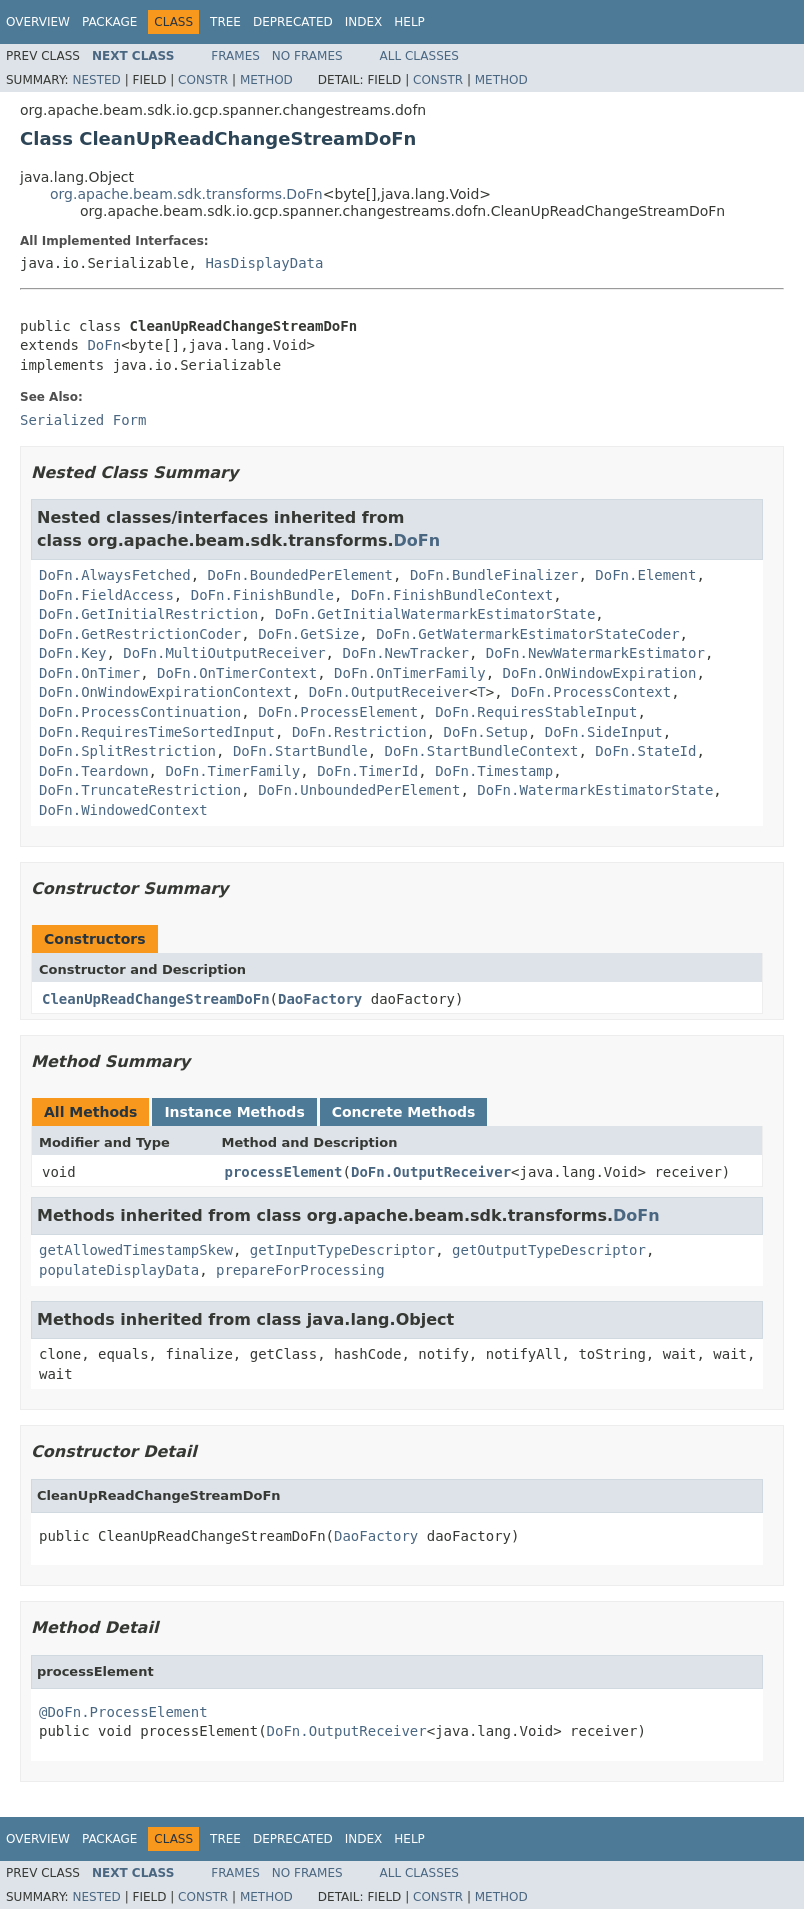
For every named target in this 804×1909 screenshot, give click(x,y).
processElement (284, 1172)
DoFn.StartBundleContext (482, 751)
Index (364, 22)
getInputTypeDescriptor (342, 1250)
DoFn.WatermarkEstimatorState (595, 790)
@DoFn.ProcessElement (123, 1712)
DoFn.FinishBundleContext (452, 595)
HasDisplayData (264, 263)
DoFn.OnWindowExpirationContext (165, 692)
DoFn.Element (645, 575)
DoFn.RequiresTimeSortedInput (157, 732)
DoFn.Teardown (94, 771)
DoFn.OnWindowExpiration (600, 673)
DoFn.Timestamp (494, 771)
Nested (96, 80)
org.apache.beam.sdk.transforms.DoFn (186, 194)
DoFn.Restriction (359, 732)
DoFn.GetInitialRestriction (148, 614)
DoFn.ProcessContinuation (140, 712)
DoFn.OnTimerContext (237, 673)
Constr (203, 80)
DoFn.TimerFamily (232, 771)
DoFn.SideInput (604, 732)
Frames (235, 56)
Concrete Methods (404, 1112)
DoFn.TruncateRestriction (140, 790)
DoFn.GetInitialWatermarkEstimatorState (435, 614)
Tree (225, 22)
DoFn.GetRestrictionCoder (140, 634)
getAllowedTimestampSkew (136, 1250)
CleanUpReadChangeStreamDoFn (156, 999)
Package (109, 22)
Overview (38, 22)
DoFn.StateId (645, 751)
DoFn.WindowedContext (123, 810)
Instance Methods (234, 1112)
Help (409, 22)
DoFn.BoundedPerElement (300, 575)
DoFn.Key (72, 653)
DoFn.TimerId (367, 771)
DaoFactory (320, 999)
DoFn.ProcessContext (591, 692)
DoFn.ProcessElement (338, 712)
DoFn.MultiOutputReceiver (224, 653)
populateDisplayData (119, 1270)
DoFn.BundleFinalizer (494, 575)
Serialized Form (83, 420)
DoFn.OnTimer (89, 673)
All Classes (419, 56)
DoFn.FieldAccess (106, 595)
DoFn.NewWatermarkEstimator (595, 653)
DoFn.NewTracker (405, 653)
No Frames (307, 56)
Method (266, 80)
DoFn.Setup (486, 732)
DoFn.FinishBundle (262, 595)
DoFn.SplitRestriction (127, 751)
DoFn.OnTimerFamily (410, 673)
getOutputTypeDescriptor (549, 1250)
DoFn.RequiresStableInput (536, 712)
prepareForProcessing (300, 1270)
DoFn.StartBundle (300, 751)
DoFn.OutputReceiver (389, 692)
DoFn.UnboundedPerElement (359, 790)
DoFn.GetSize (308, 634)
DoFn (104, 345)
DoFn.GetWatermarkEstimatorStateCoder (527, 634)
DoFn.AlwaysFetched (115, 575)
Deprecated (293, 22)
